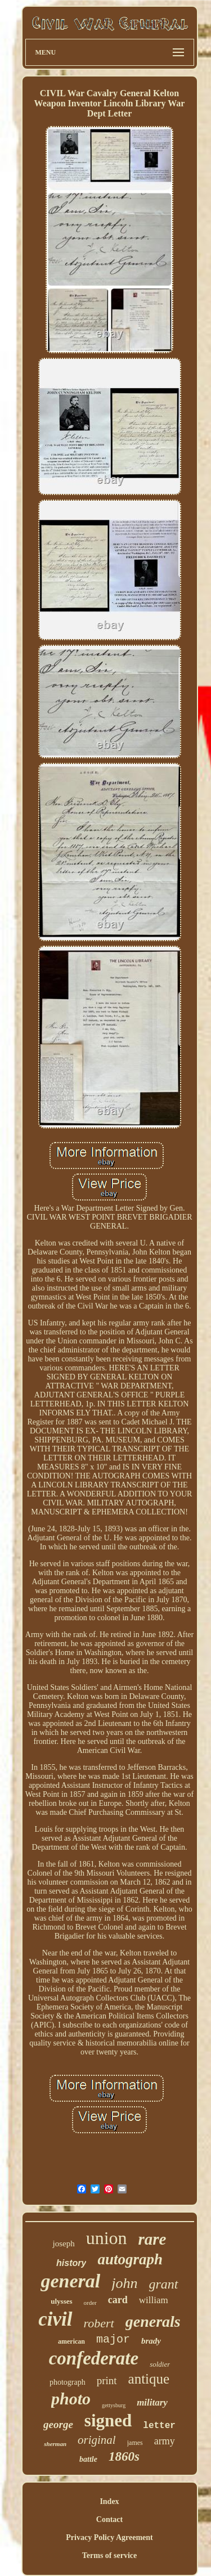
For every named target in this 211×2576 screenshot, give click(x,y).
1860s (124, 2456)
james (135, 2443)
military (152, 2402)
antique (149, 2378)
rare (152, 2239)
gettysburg (113, 2405)
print (107, 2380)
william (153, 2300)
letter (159, 2426)
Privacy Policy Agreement (109, 2537)
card (118, 2299)
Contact (109, 2519)
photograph (68, 2382)
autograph (130, 2259)
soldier (160, 2364)
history (71, 2263)
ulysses (61, 2301)
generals (153, 2321)
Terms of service (109, 2555)
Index (109, 2501)
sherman (55, 2443)
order (90, 2302)
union (106, 2238)
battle (88, 2459)
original (97, 2440)
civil (55, 2319)
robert (99, 2323)
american (71, 2341)
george (58, 2424)
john (124, 2283)
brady (151, 2340)
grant (163, 2284)
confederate (93, 2358)
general (70, 2281)
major (113, 2339)
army (164, 2441)
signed (108, 2420)
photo (71, 2398)
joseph (63, 2243)
